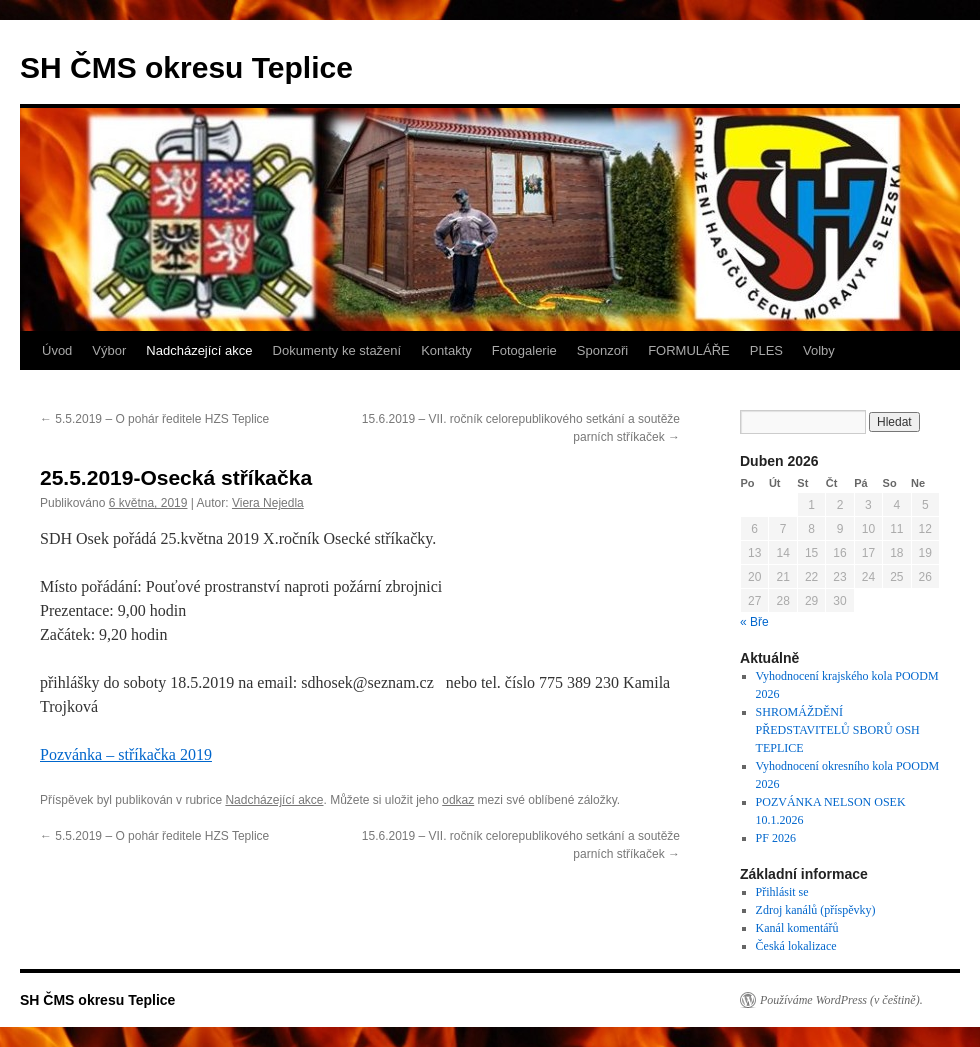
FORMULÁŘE (689, 350)
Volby (819, 350)
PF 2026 (776, 838)
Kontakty (446, 350)
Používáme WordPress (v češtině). (841, 1000)
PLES (766, 350)
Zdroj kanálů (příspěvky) (816, 910)
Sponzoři (602, 350)
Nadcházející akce (199, 350)
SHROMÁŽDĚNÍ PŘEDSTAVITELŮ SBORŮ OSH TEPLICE (838, 730)
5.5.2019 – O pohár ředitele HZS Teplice (154, 419)
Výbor (109, 350)
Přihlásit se (782, 892)
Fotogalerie (524, 350)
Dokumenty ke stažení (337, 350)
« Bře (754, 622)
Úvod (57, 350)
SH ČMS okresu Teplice (186, 67)
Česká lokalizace (796, 946)
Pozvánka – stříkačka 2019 (126, 754)
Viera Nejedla (268, 503)
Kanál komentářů (797, 928)
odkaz (458, 800)
